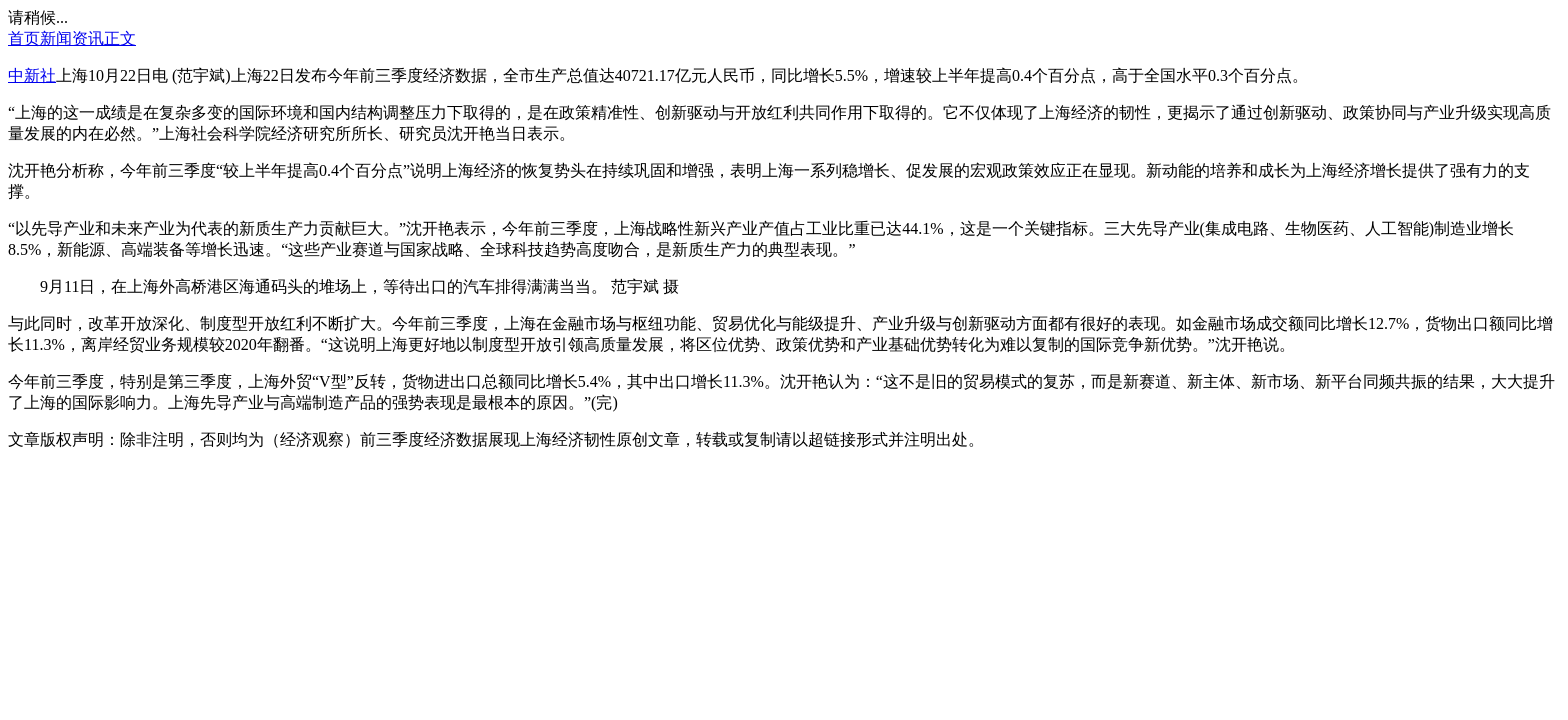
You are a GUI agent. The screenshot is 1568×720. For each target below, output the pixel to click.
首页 (24, 38)
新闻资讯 (72, 38)
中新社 (32, 75)
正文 (120, 38)
